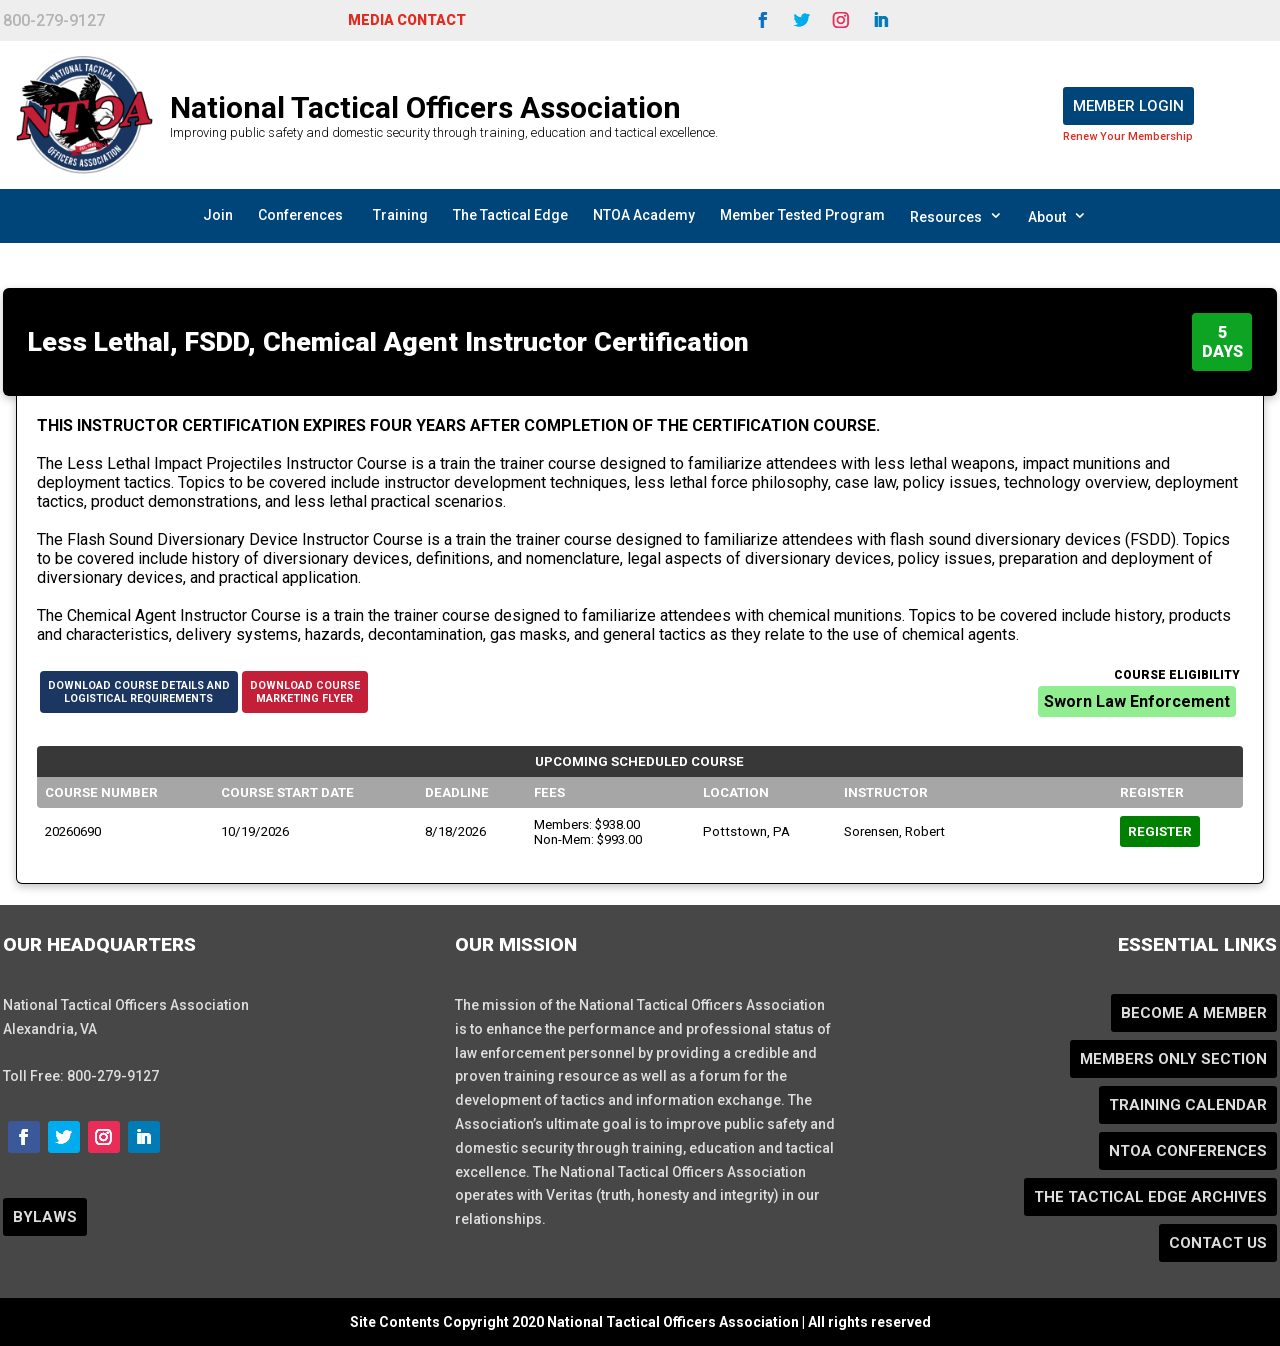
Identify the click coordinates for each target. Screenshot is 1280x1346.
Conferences (300, 215)
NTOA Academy (644, 215)
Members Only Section (1173, 1059)
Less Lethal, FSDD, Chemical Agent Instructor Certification (388, 342)
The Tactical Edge (510, 215)
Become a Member (1194, 1013)
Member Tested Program (802, 215)
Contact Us (1218, 1243)
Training (400, 215)
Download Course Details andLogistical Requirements (139, 692)
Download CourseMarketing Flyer (305, 692)
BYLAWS (45, 1217)
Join (218, 215)
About (1057, 216)
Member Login (1128, 106)
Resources (956, 216)
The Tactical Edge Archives (1150, 1197)
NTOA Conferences (1188, 1151)
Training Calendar (1188, 1105)
